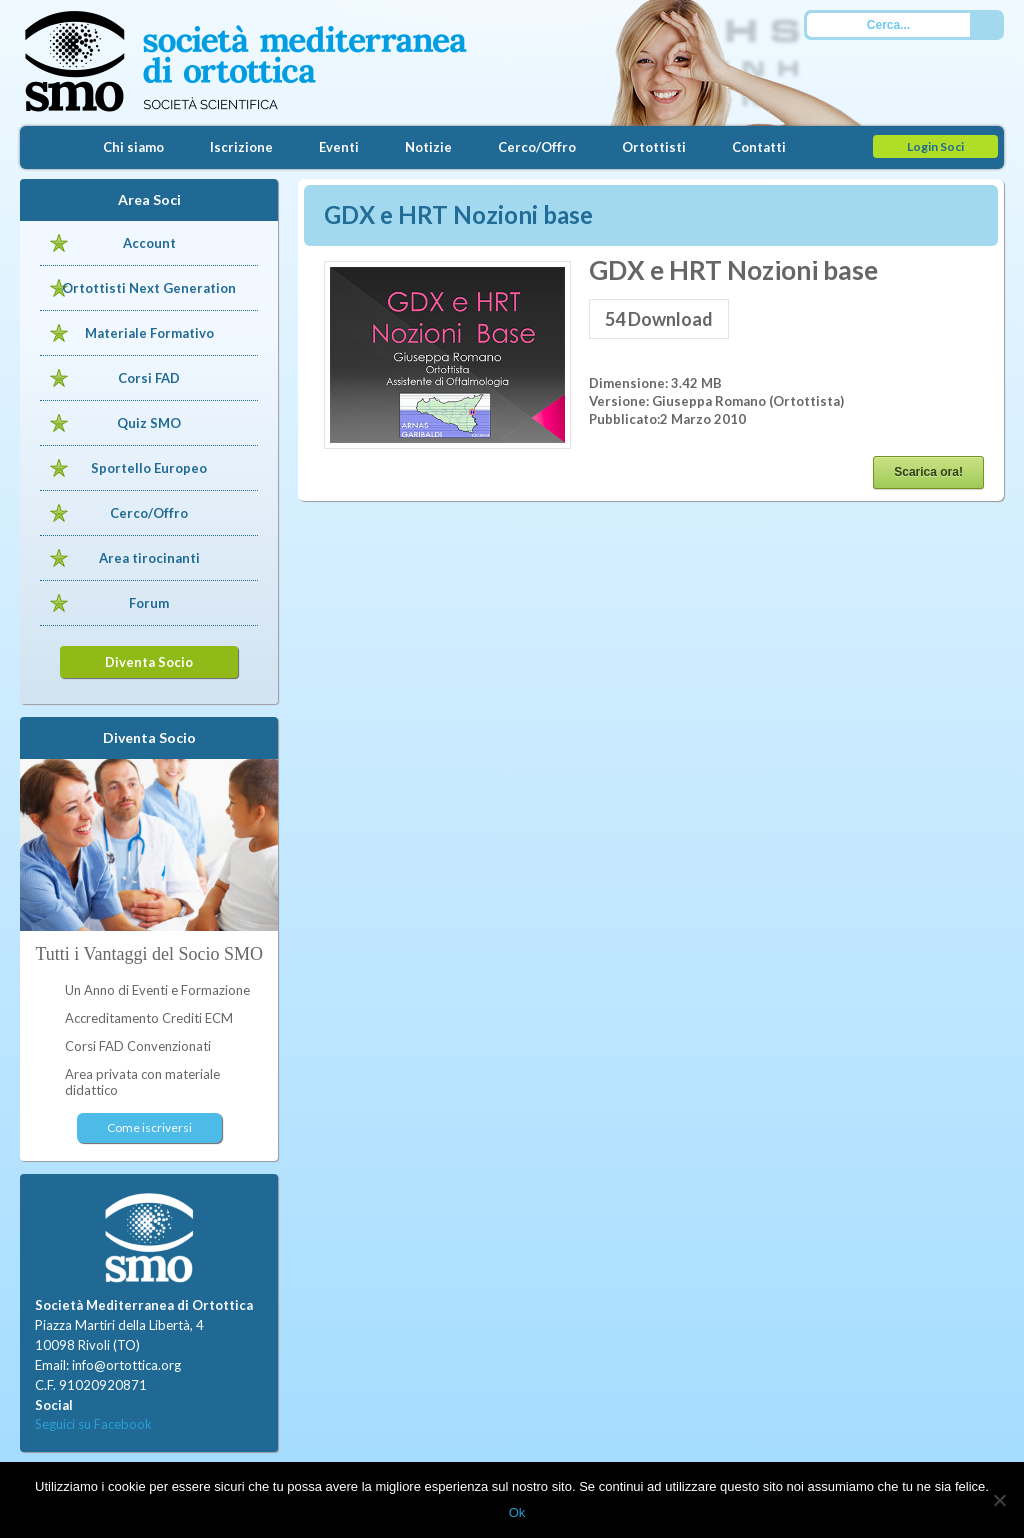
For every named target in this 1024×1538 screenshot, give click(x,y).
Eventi (339, 147)
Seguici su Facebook (93, 1424)
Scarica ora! (928, 472)
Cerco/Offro (537, 147)
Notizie (428, 147)
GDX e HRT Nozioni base (458, 214)
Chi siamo (133, 147)
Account (149, 243)
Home (50, 147)
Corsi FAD (149, 378)
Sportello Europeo (149, 468)
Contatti (759, 147)
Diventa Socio (149, 662)
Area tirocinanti (149, 558)
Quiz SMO (149, 423)
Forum (149, 603)
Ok (517, 1512)
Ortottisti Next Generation (149, 288)
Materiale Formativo (149, 333)
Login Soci (935, 146)
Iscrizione (241, 147)
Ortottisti (654, 147)
